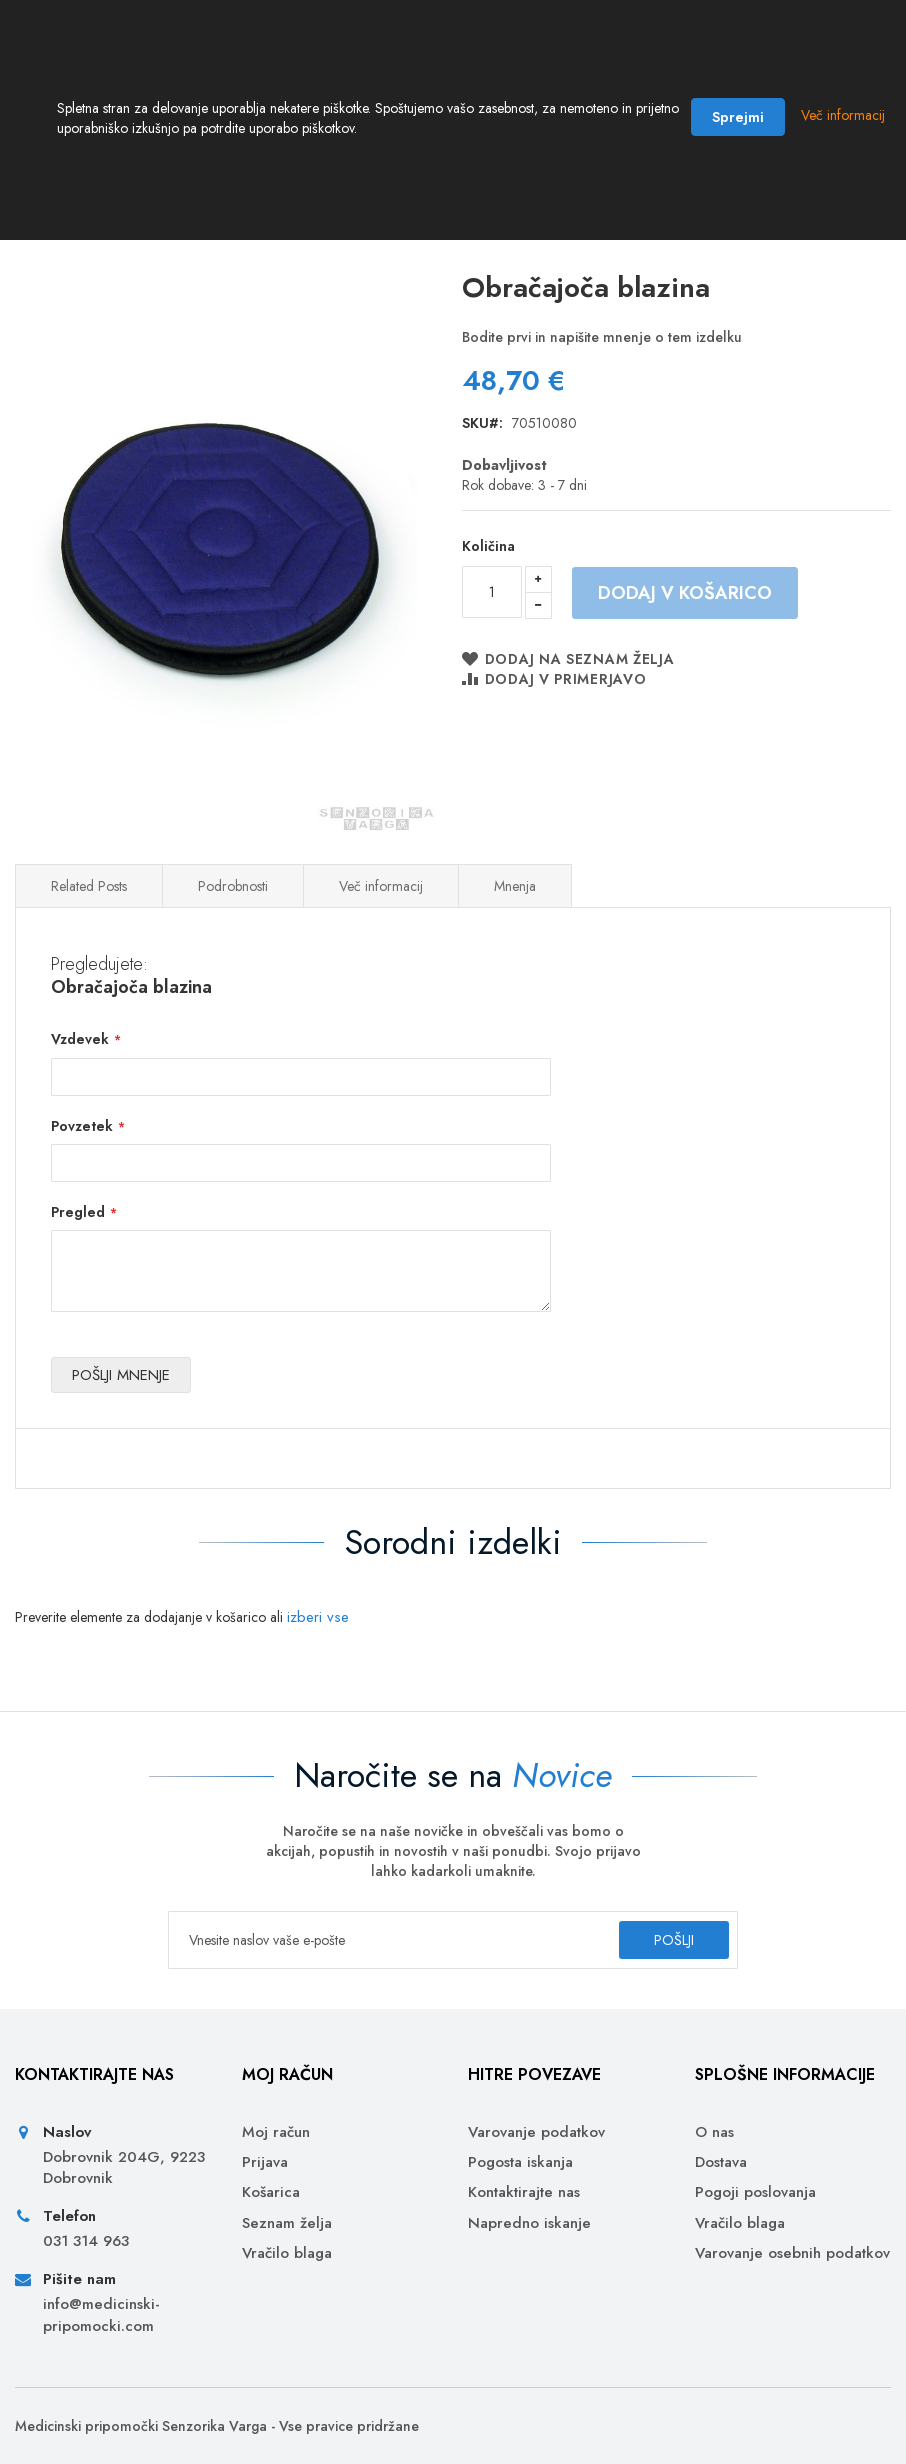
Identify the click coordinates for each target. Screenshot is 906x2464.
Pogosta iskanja (520, 2162)
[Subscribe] (656, 1940)
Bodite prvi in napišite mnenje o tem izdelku (602, 365)
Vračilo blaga (287, 2254)
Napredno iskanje (529, 2223)
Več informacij (381, 914)
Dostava (721, 2162)
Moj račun (276, 2132)
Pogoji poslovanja (755, 2193)
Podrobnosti (233, 914)
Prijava (265, 2162)
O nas (714, 2132)
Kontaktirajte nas (524, 2193)
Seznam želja (287, 2223)
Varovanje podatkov (536, 2132)
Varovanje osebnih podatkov (792, 2254)
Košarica (271, 2193)
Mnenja (515, 914)
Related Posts (89, 914)
